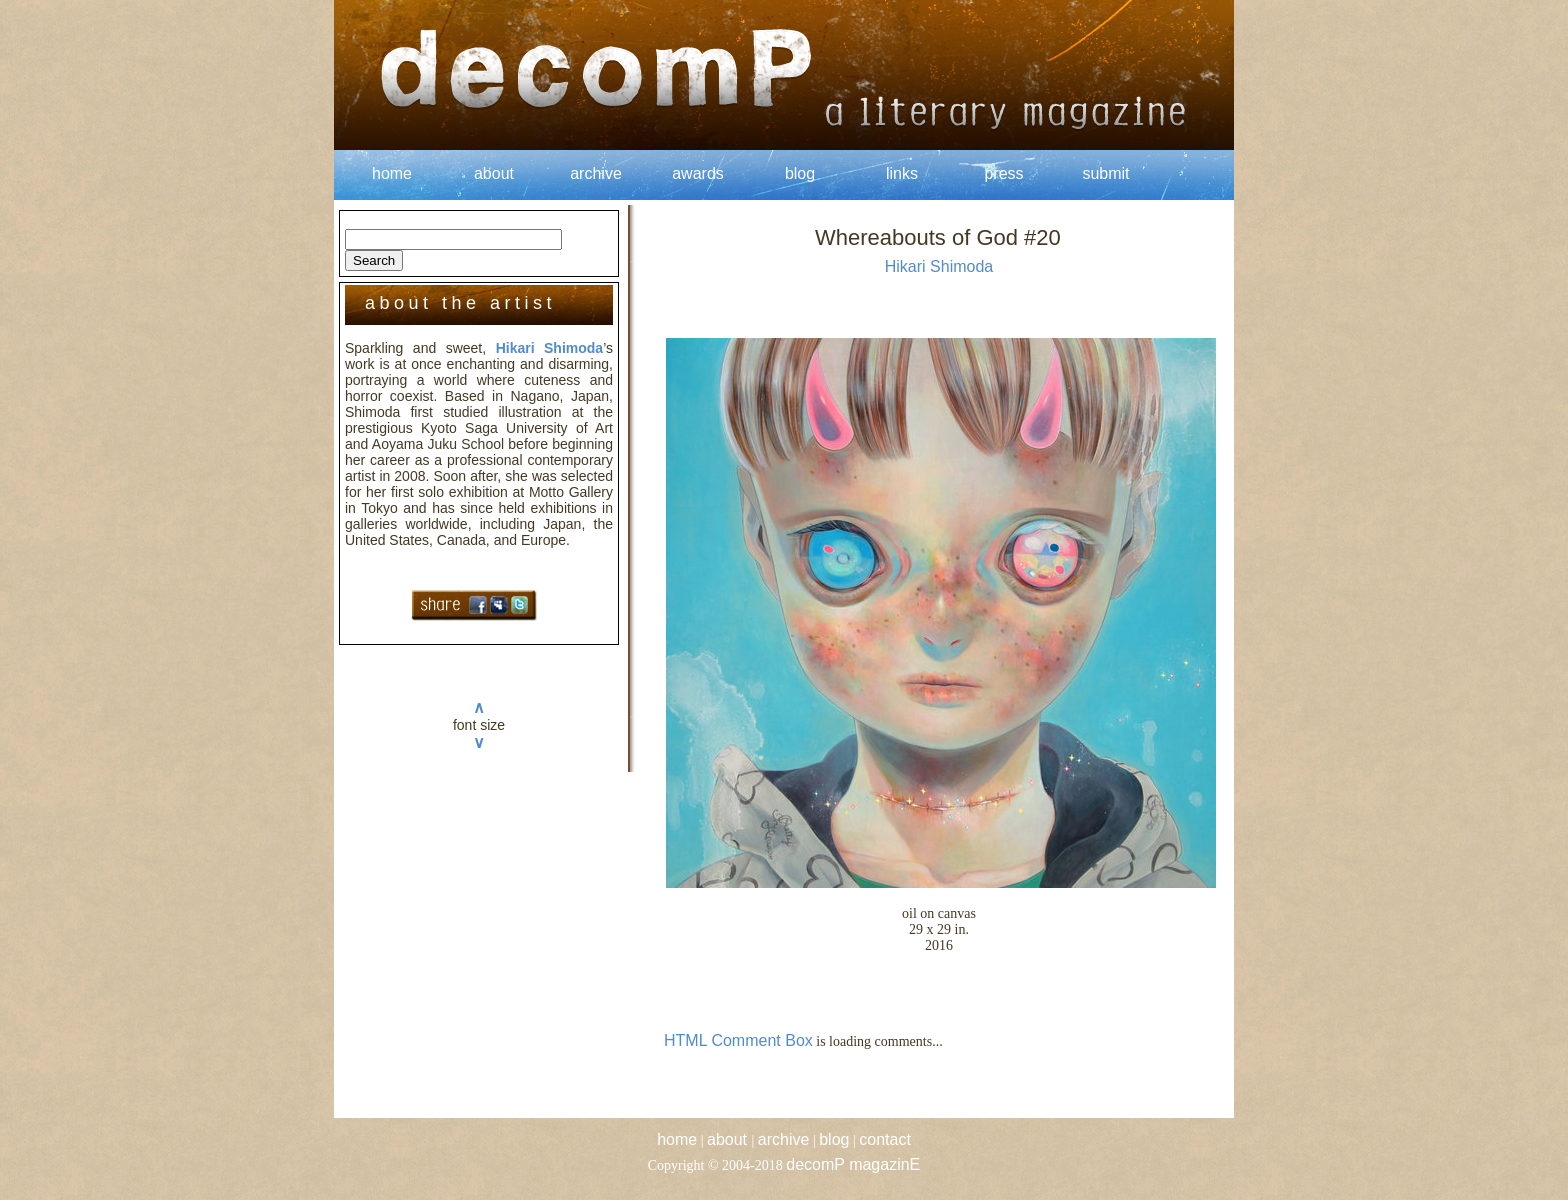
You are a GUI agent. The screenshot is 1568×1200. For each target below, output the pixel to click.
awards (698, 173)
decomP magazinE (853, 1164)
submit (1105, 173)
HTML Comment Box (738, 1040)
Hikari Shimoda (550, 348)
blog (800, 173)
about (494, 173)
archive (596, 173)
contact (885, 1139)
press (1003, 173)
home (392, 173)
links (902, 173)
